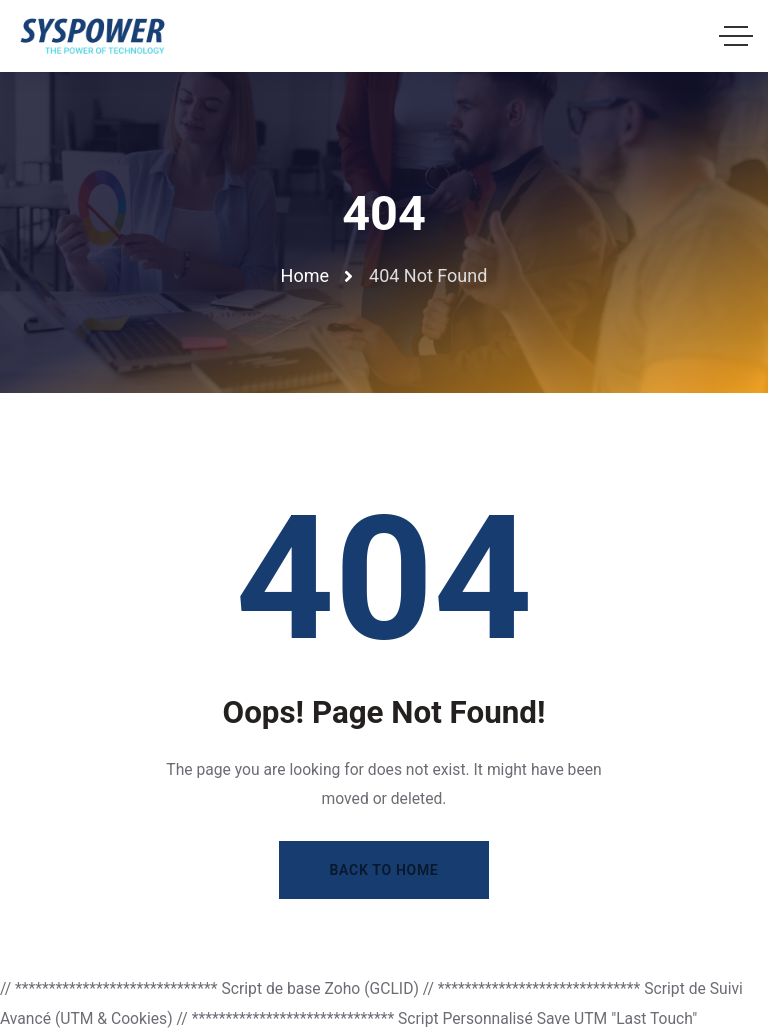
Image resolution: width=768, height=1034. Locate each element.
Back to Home (384, 870)
